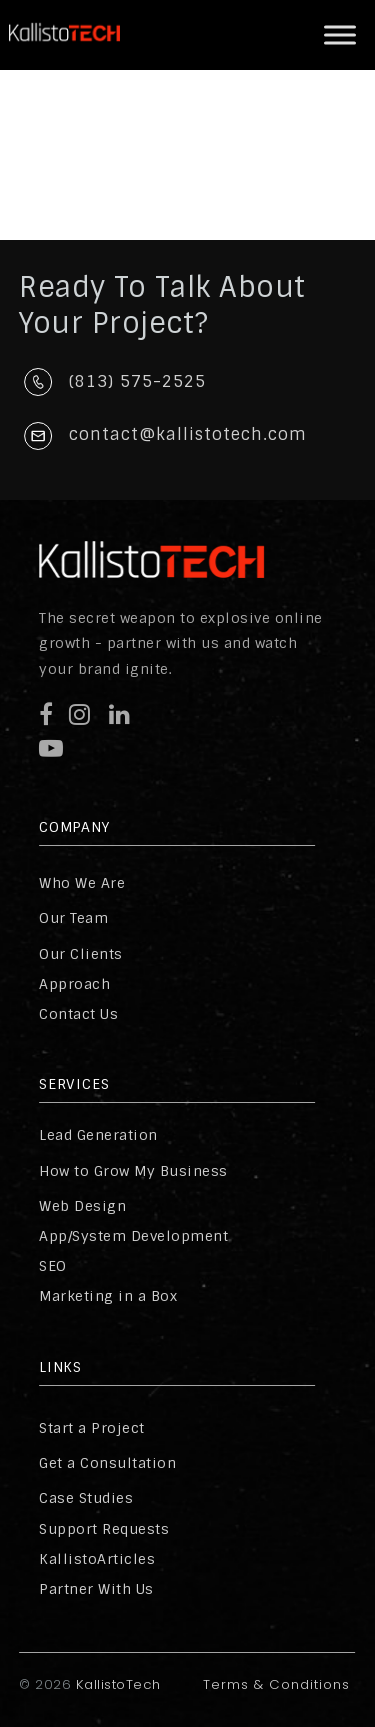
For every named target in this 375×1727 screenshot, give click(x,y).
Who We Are (82, 883)
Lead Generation (98, 1135)
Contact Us (78, 1014)
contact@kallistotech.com (188, 434)
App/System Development (133, 1236)
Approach (74, 984)
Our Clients (81, 954)
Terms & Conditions (276, 1684)
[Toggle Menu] (340, 34)
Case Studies (86, 1498)
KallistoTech (116, 1684)
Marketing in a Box (108, 1296)
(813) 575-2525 (137, 381)
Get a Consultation (107, 1463)
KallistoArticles (97, 1559)
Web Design (82, 1206)
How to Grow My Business (133, 1171)
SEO (53, 1266)
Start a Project (92, 1428)
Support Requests (104, 1529)
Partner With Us (96, 1589)
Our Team (73, 918)
